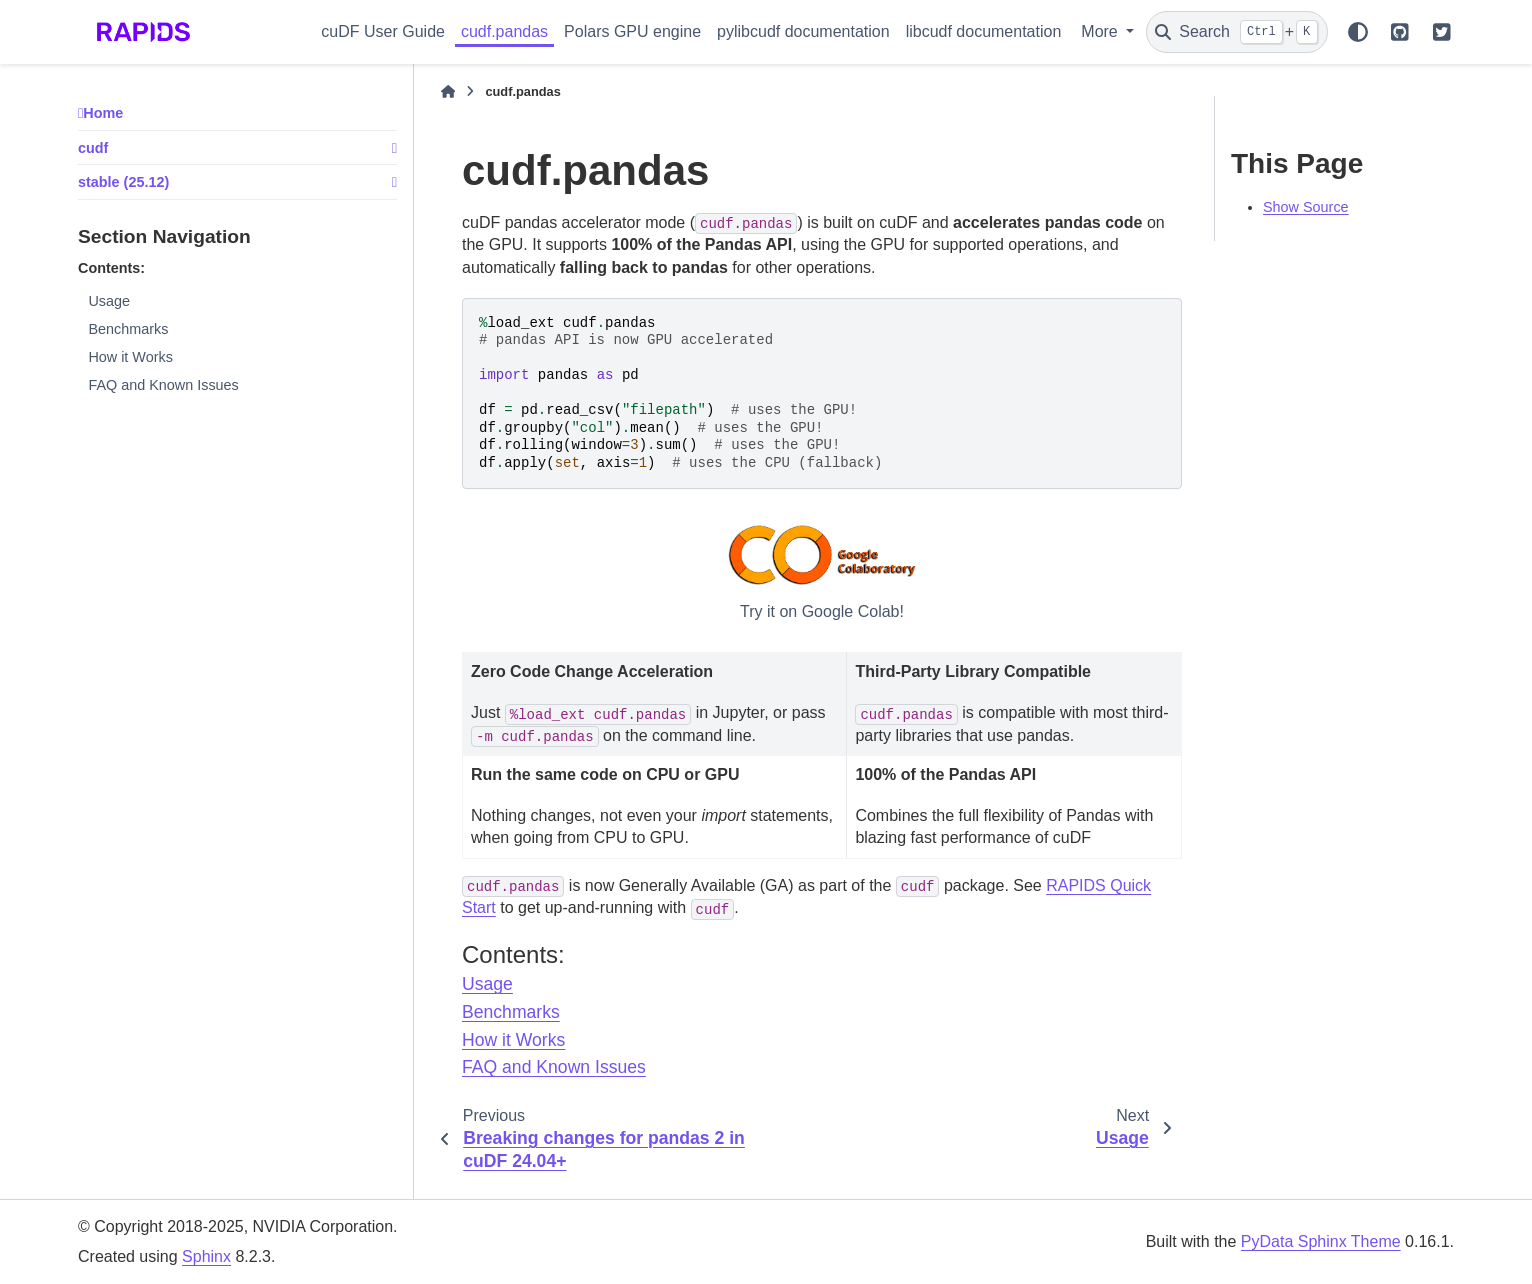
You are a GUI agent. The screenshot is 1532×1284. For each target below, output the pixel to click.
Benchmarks (128, 329)
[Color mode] (1358, 32)
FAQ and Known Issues (163, 385)
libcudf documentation (984, 31)
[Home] (448, 92)
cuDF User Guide (383, 31)
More (1101, 31)
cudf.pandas (504, 31)
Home (103, 113)
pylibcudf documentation (803, 31)
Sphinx (206, 1256)
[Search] (1237, 32)
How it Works (130, 357)
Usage (109, 301)
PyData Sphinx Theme (1321, 1241)
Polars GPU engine (632, 31)
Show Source (1306, 207)
